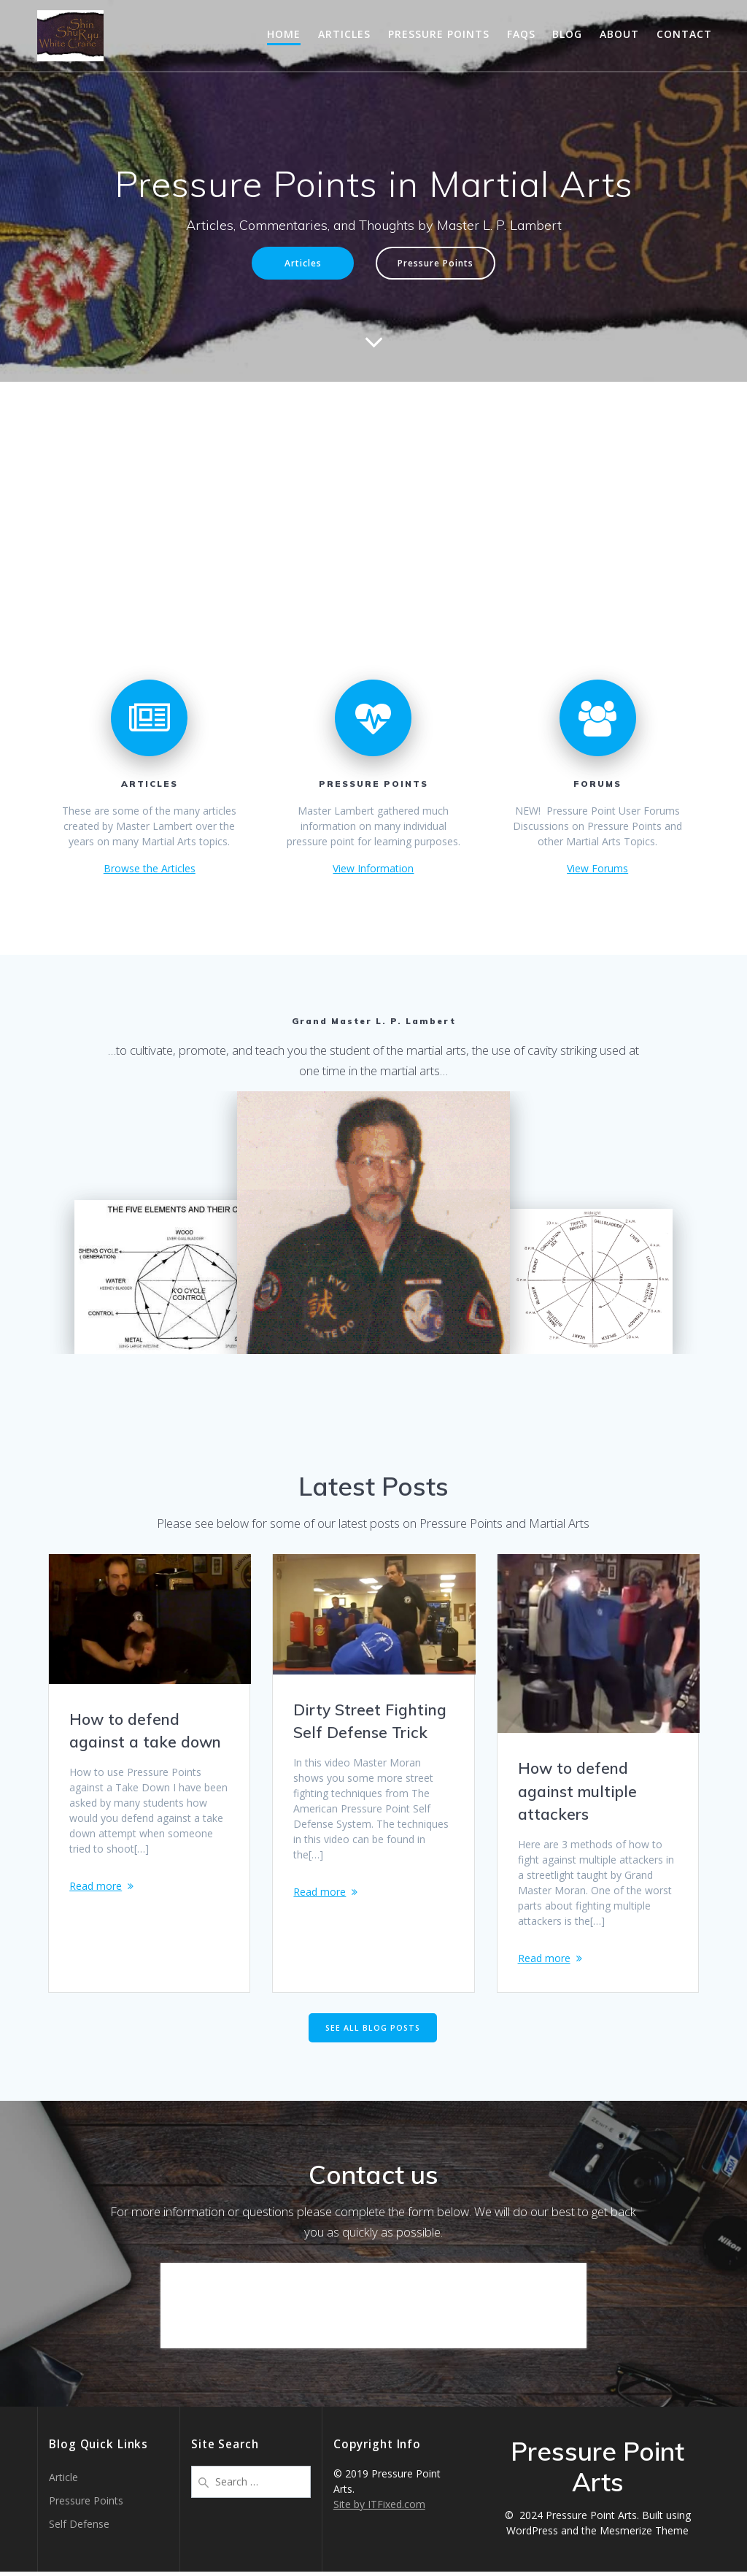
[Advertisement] (373, 491)
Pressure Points (438, 34)
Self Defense (79, 2528)
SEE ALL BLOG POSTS (372, 2031)
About (619, 34)
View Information (373, 868)
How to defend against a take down (145, 1731)
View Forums (597, 868)
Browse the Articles (150, 868)
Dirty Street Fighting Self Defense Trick (369, 1721)
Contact (684, 34)
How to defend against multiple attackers (577, 1790)
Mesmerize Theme (644, 2535)
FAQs (521, 34)
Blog (567, 34)
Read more (95, 1886)
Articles (344, 34)
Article (63, 2481)
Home (284, 34)
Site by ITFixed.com (379, 2508)
